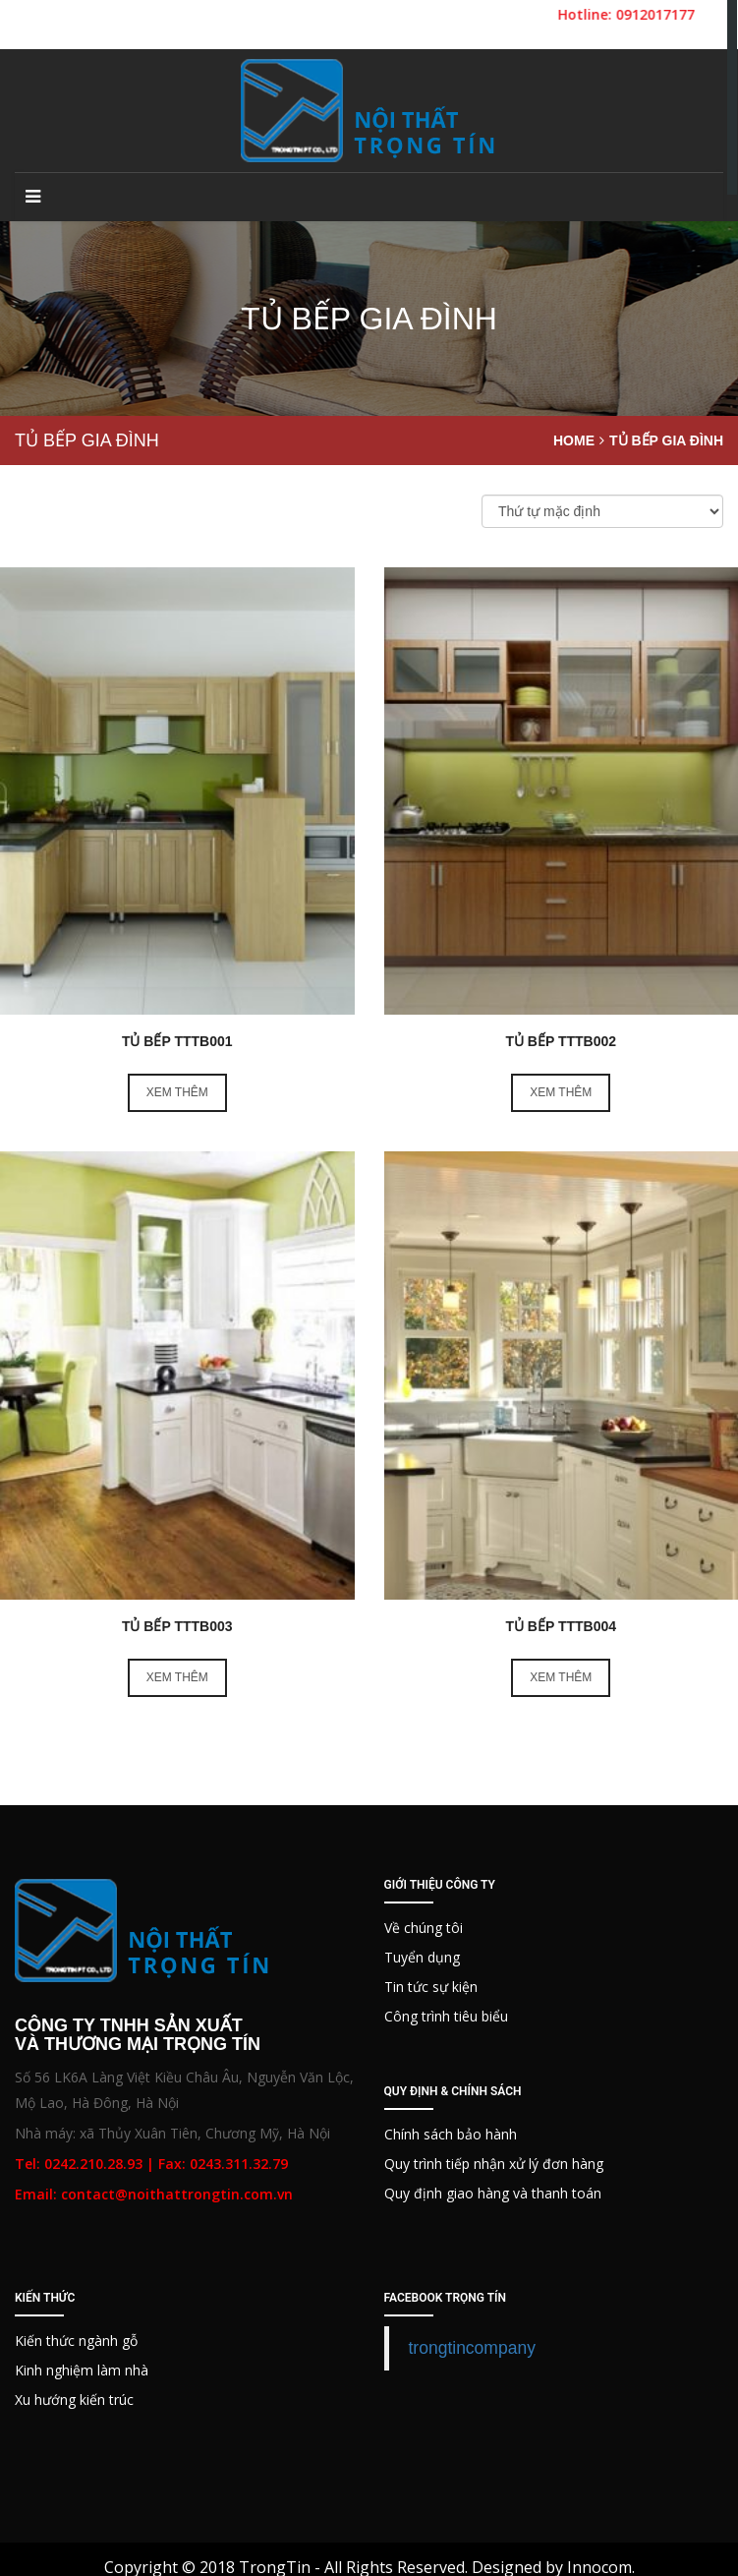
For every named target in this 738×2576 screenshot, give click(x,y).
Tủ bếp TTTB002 (560, 1041)
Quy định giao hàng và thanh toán (492, 2193)
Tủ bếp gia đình (666, 440)
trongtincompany (472, 2348)
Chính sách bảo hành (450, 2134)
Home (574, 440)
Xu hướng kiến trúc (74, 2399)
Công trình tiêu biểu (446, 2016)
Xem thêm (177, 1092)
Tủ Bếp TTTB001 (177, 1041)
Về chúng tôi (423, 1927)
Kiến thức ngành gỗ (76, 2340)
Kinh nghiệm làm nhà (81, 2370)
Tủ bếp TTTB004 (560, 1626)
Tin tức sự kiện (431, 1986)
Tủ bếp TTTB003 (177, 1626)
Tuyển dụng (422, 1957)
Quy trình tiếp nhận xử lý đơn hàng (493, 2163)
